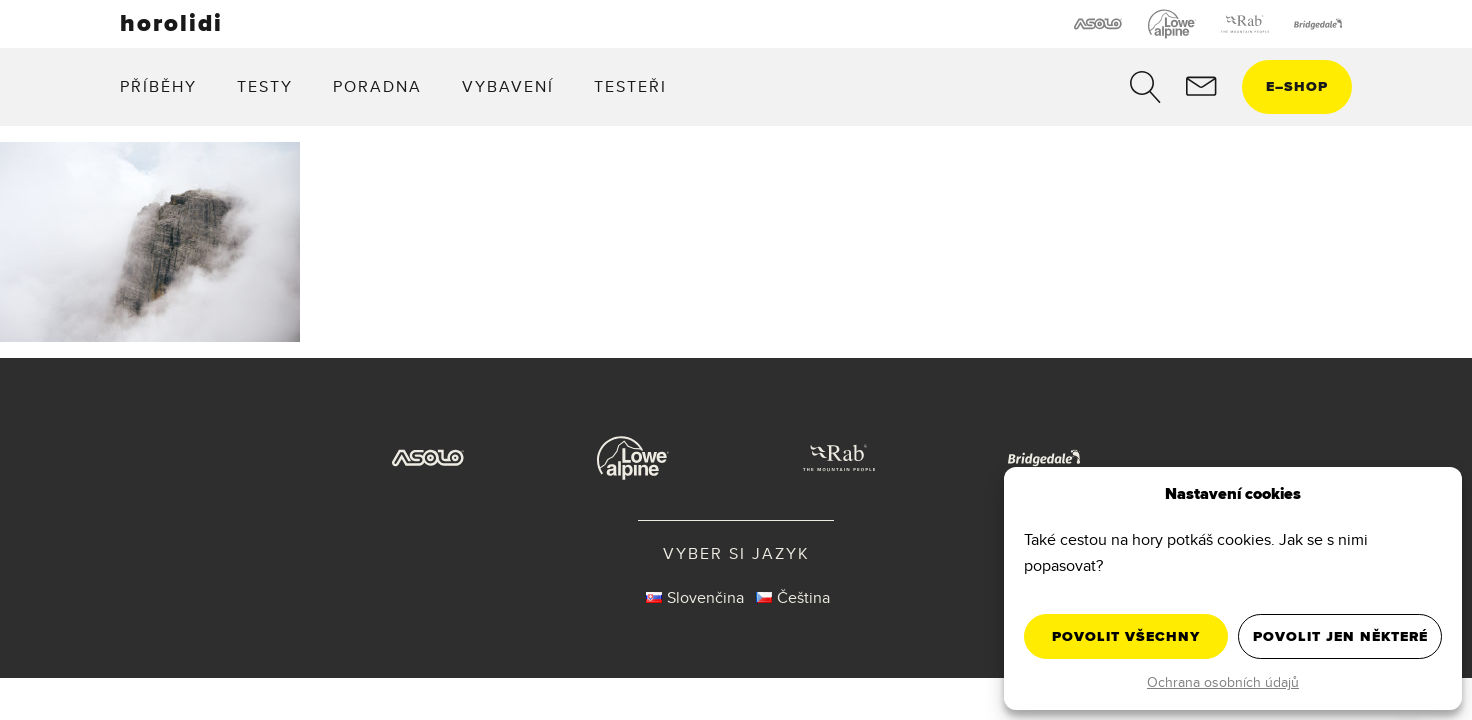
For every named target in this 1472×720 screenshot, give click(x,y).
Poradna (377, 86)
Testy (265, 86)
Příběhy (158, 86)
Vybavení (508, 86)
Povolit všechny (1126, 636)
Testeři (630, 86)
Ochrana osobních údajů (1223, 682)
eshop (1297, 86)
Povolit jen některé (1340, 636)
